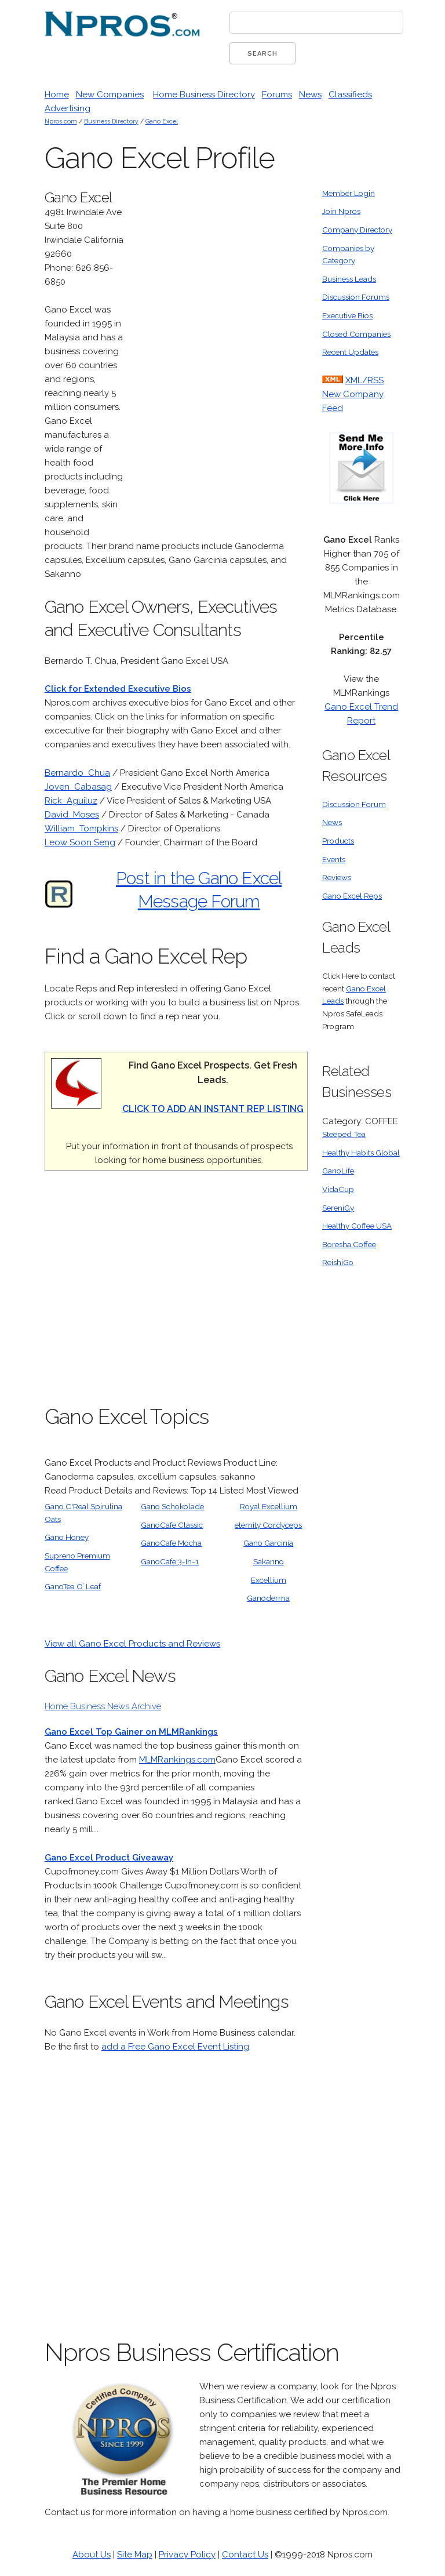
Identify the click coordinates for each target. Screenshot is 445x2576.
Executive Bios (347, 315)
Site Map (134, 2554)
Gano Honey (67, 1537)
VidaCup (338, 1189)
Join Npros (341, 211)
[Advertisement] (221, 361)
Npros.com (61, 121)
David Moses (72, 814)
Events (333, 859)
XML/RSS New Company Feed (353, 394)
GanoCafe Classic (172, 1524)
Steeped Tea (344, 1134)
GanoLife (338, 1170)
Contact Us (245, 2554)
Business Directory (111, 121)
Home (57, 94)
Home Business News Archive (103, 1706)
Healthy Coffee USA (357, 1225)
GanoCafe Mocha (171, 1542)
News (310, 94)
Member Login (348, 193)
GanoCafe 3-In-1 (170, 1561)
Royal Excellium (268, 1506)
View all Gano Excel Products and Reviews (132, 1643)
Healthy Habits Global (361, 1152)
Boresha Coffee (349, 1244)
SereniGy (338, 1207)
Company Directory (357, 229)
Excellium (268, 1580)
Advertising (67, 108)
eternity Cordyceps (268, 1524)
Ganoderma (268, 1598)
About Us (91, 2554)
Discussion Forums (355, 296)
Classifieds (350, 94)
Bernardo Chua (77, 773)
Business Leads (349, 279)
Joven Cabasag (78, 787)
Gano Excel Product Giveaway (109, 1857)
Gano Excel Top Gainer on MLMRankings (131, 1732)
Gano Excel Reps (352, 895)
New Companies (110, 94)
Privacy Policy (187, 2554)
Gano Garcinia (268, 1542)
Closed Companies (356, 334)
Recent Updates (350, 352)
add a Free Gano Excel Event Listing (175, 2046)
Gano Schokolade (172, 1506)
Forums (277, 94)
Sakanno (268, 1561)
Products (338, 840)
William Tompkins (81, 828)
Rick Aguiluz (71, 800)
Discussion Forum (354, 804)
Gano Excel (161, 121)
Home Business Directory (204, 94)
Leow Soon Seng (80, 842)
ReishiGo (337, 1262)
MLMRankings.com (177, 1759)
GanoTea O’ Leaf (73, 1586)
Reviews (336, 877)
